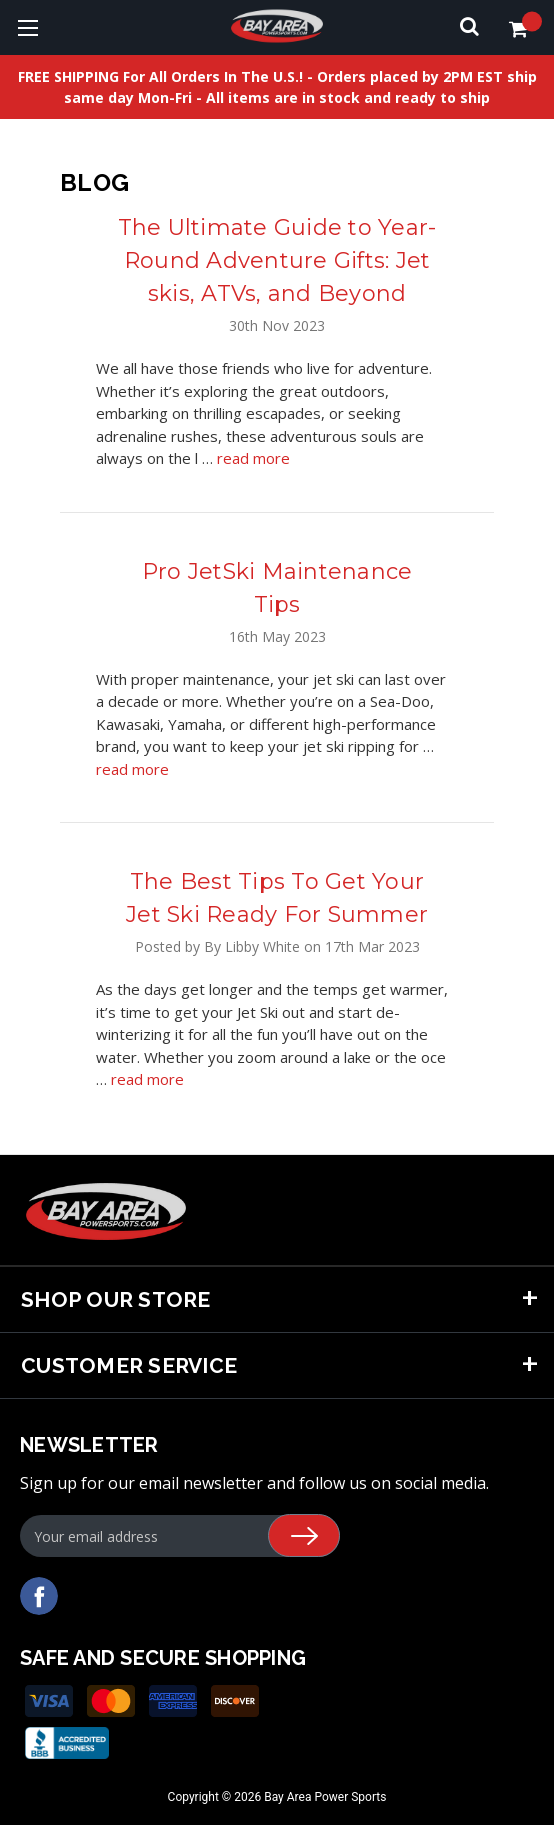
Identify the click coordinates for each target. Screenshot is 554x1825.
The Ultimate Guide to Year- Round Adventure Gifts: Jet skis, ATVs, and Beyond (277, 260)
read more (253, 458)
